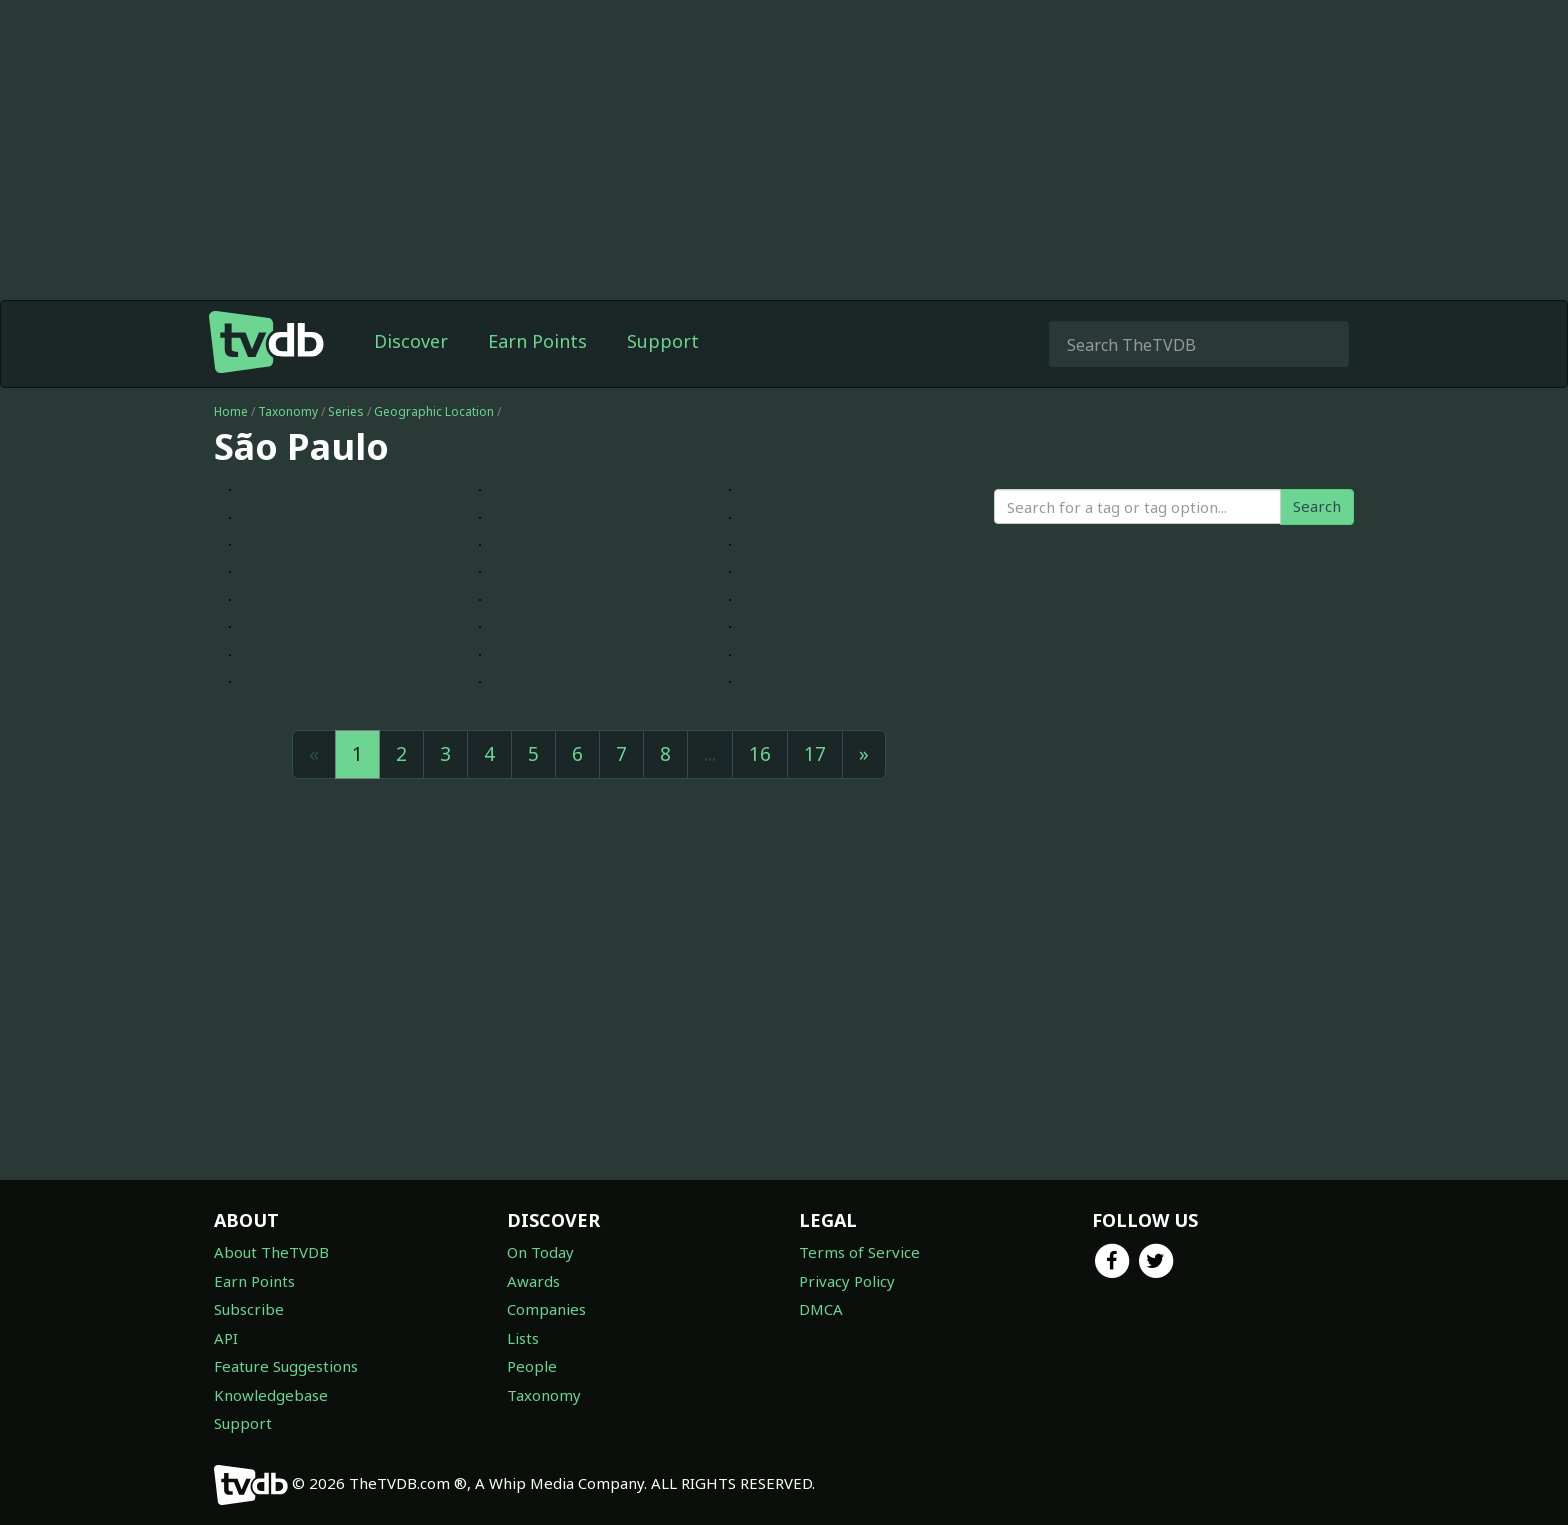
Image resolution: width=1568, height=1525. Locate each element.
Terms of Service (859, 1252)
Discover (411, 341)
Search (1317, 506)
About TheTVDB (271, 1252)
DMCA (821, 1309)
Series (346, 411)
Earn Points (537, 341)
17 (815, 754)
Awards (533, 1281)
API (226, 1338)
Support (663, 341)
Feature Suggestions (286, 1366)
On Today (540, 1252)
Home (231, 411)
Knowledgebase (271, 1395)
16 (760, 754)
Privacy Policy (847, 1281)
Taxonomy (288, 411)
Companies (546, 1309)
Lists (523, 1338)
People (532, 1366)
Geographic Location (434, 411)
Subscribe (249, 1309)
